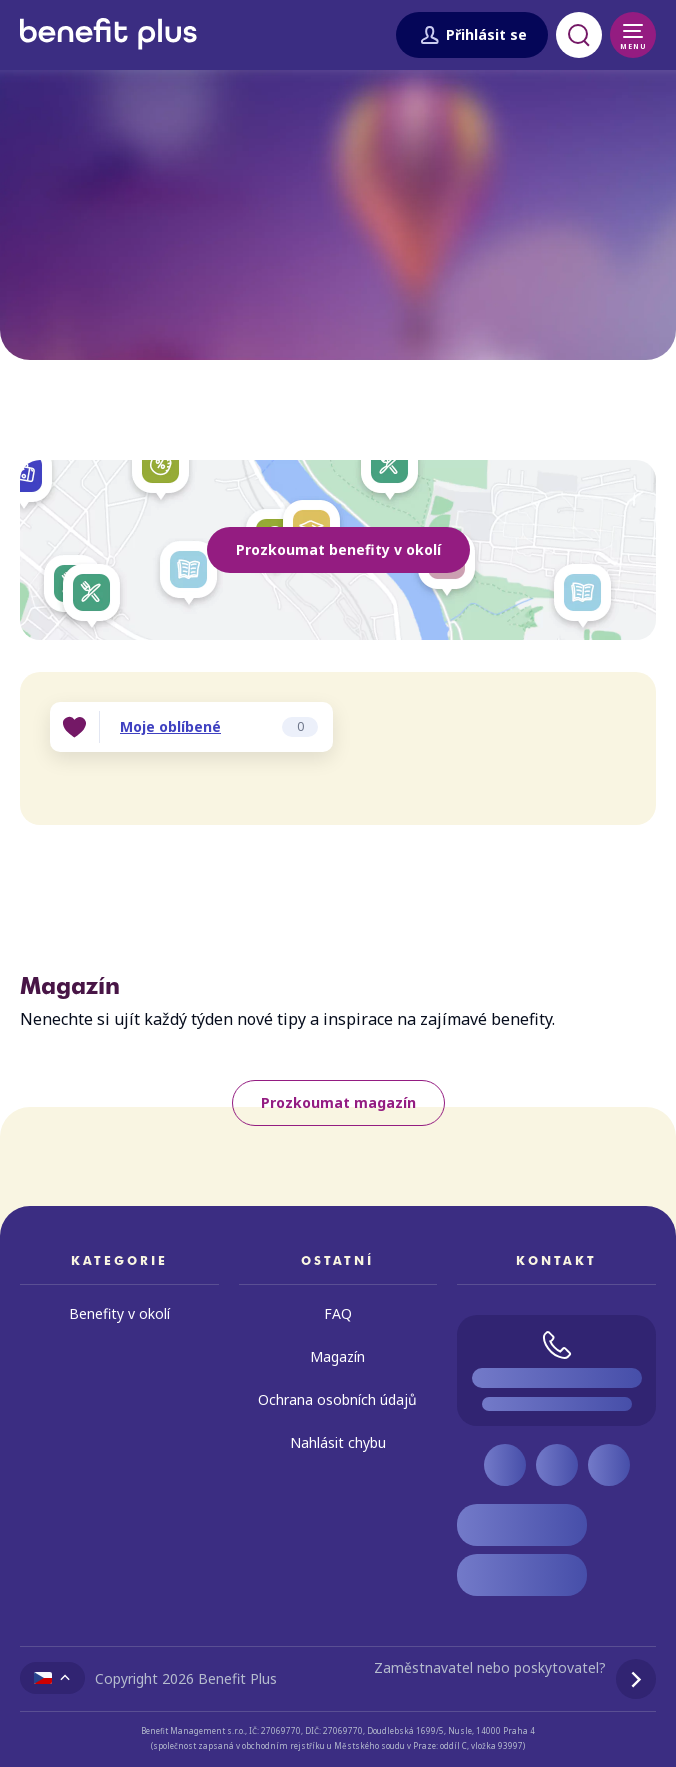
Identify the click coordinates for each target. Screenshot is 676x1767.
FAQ (338, 1313)
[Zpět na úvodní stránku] (108, 57)
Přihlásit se (472, 35)
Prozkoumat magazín (338, 1102)
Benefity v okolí (119, 1313)
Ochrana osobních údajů (337, 1399)
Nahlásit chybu (338, 1442)
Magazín (337, 1356)
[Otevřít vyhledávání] (579, 35)
